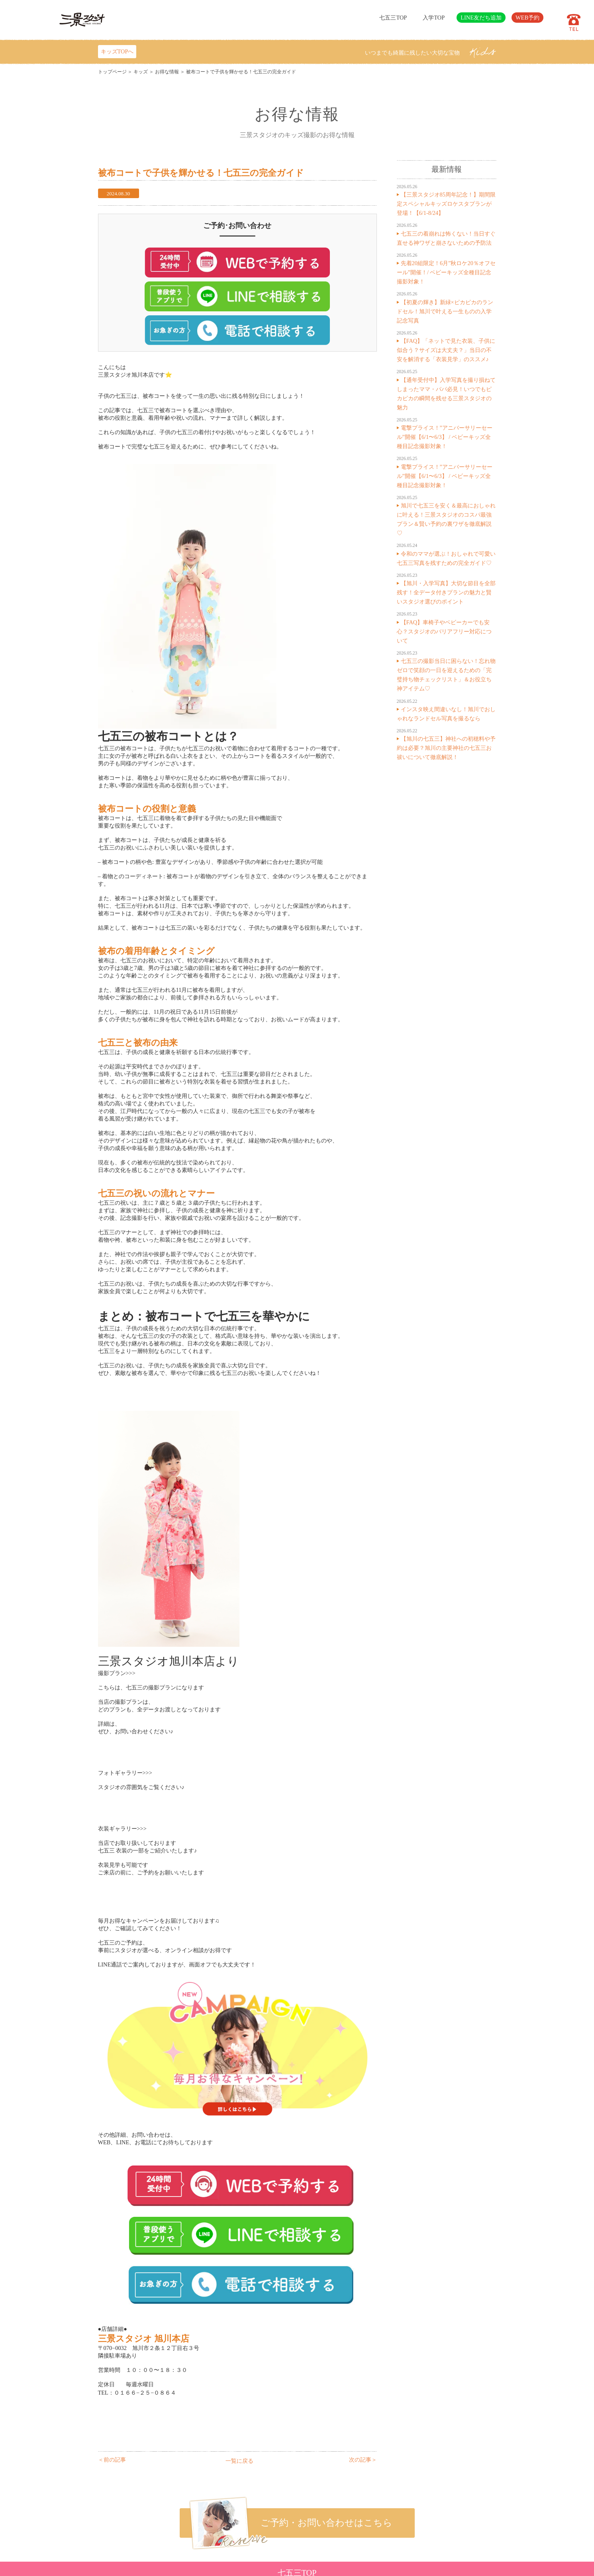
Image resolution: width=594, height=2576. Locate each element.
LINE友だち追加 (481, 17)
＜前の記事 (112, 2459)
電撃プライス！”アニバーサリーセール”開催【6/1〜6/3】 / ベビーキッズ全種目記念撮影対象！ (444, 437)
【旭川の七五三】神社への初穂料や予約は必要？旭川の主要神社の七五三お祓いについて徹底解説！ (446, 747)
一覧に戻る (239, 2461)
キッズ (140, 71)
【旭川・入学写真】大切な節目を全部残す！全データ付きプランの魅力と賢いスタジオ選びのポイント (446, 592)
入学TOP (434, 17)
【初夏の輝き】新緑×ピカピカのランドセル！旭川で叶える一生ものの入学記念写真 (445, 311)
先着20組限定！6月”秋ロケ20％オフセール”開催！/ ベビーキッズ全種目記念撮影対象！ (446, 272)
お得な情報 (167, 71)
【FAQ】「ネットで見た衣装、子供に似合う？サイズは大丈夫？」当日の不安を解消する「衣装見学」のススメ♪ (446, 350)
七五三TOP (393, 17)
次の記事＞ (363, 2459)
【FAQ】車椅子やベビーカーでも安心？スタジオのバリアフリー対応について (444, 631)
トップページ (112, 71)
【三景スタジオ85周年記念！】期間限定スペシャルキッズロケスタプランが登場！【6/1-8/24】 (446, 203)
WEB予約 (527, 17)
